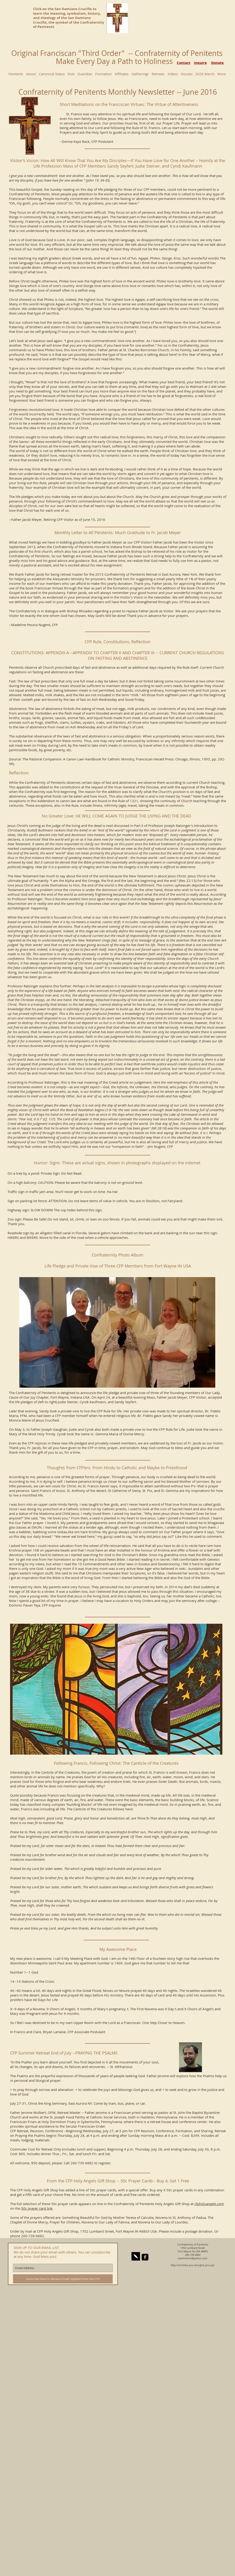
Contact (183, 62)
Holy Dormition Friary (59, 2121)
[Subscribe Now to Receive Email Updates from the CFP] (63, 2278)
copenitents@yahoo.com (192, 2258)
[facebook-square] (145, 2257)
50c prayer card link (37, 2208)
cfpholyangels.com (209, 2203)
